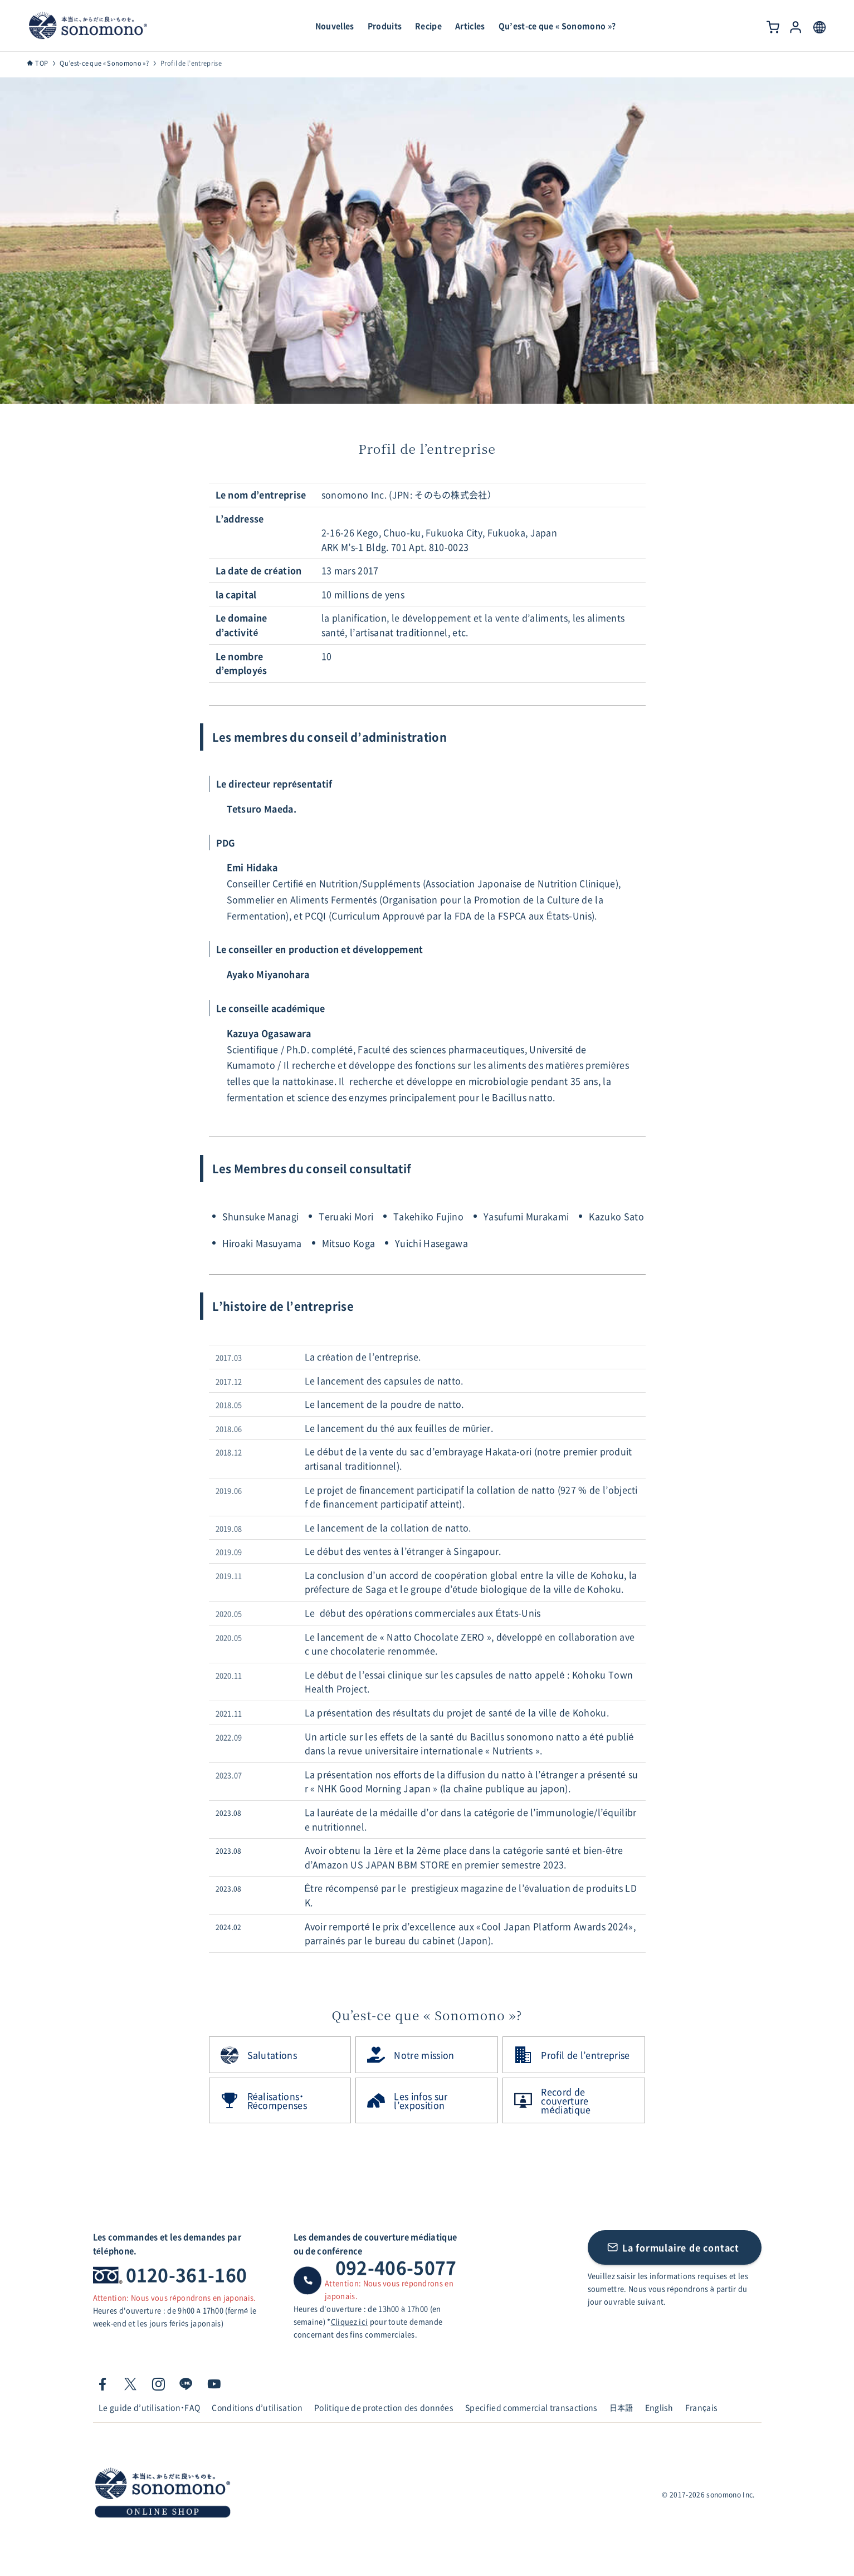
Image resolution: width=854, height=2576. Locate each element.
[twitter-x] (130, 2384)
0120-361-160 (186, 2274)
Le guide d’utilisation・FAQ (149, 2407)
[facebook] (102, 2384)
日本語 (621, 2407)
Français (701, 2407)
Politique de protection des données (383, 2407)
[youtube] (214, 2384)
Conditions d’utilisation (257, 2407)
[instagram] (158, 2384)
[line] (186, 2384)
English (659, 2407)
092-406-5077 (396, 2267)
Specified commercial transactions (531, 2407)
